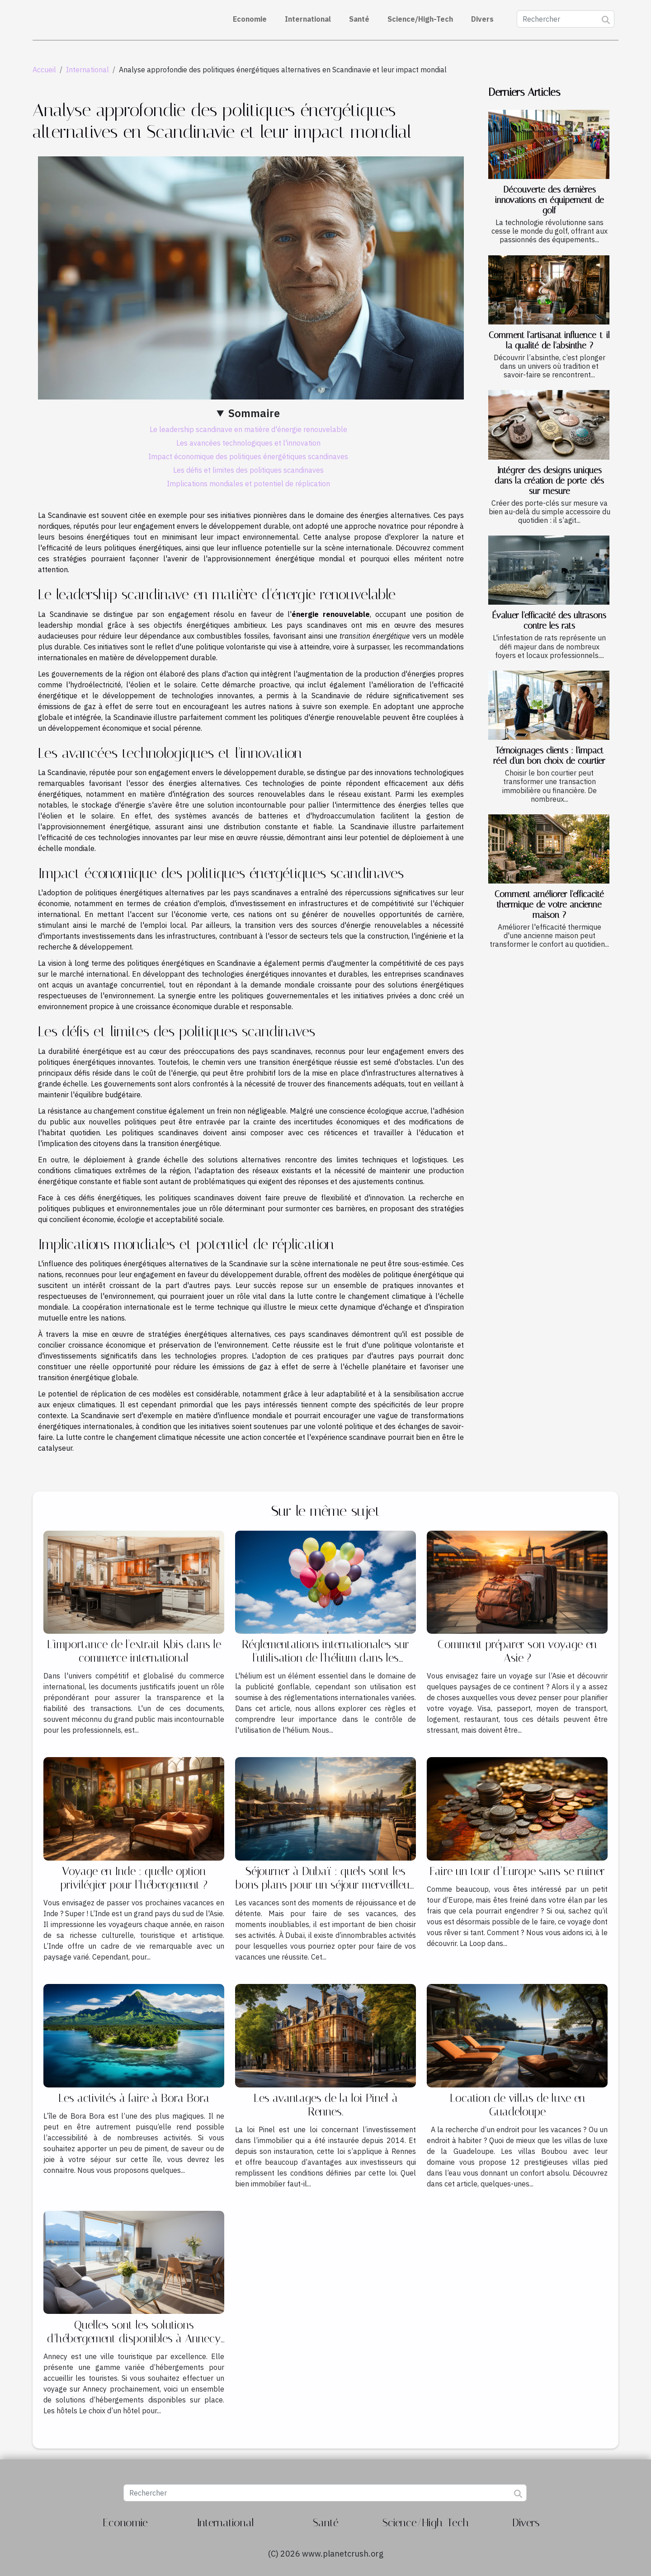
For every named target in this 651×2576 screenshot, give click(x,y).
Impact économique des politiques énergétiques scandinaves (248, 456)
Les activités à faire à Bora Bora (133, 2098)
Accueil (44, 69)
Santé (359, 19)
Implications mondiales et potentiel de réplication (248, 483)
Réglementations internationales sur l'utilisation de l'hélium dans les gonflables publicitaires (325, 1658)
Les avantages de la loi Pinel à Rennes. (326, 2105)
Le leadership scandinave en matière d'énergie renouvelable (248, 429)
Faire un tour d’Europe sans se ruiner (517, 1871)
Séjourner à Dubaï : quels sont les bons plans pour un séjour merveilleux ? (325, 1885)
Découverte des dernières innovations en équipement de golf (549, 200)
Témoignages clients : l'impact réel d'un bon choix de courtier (549, 755)
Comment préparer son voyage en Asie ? (517, 1651)
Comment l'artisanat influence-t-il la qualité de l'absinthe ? (549, 340)
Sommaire (254, 413)
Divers (482, 19)
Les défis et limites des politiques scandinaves (248, 470)
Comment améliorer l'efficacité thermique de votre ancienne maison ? (549, 904)
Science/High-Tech (420, 19)
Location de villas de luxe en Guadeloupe (517, 2105)
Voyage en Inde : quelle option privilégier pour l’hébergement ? (134, 1878)
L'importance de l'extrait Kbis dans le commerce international (134, 1651)
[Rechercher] (565, 19)
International (308, 19)
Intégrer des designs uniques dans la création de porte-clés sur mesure (549, 480)
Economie (250, 19)
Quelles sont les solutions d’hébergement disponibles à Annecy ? (134, 2338)
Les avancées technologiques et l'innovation (248, 442)
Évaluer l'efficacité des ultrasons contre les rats (549, 620)
